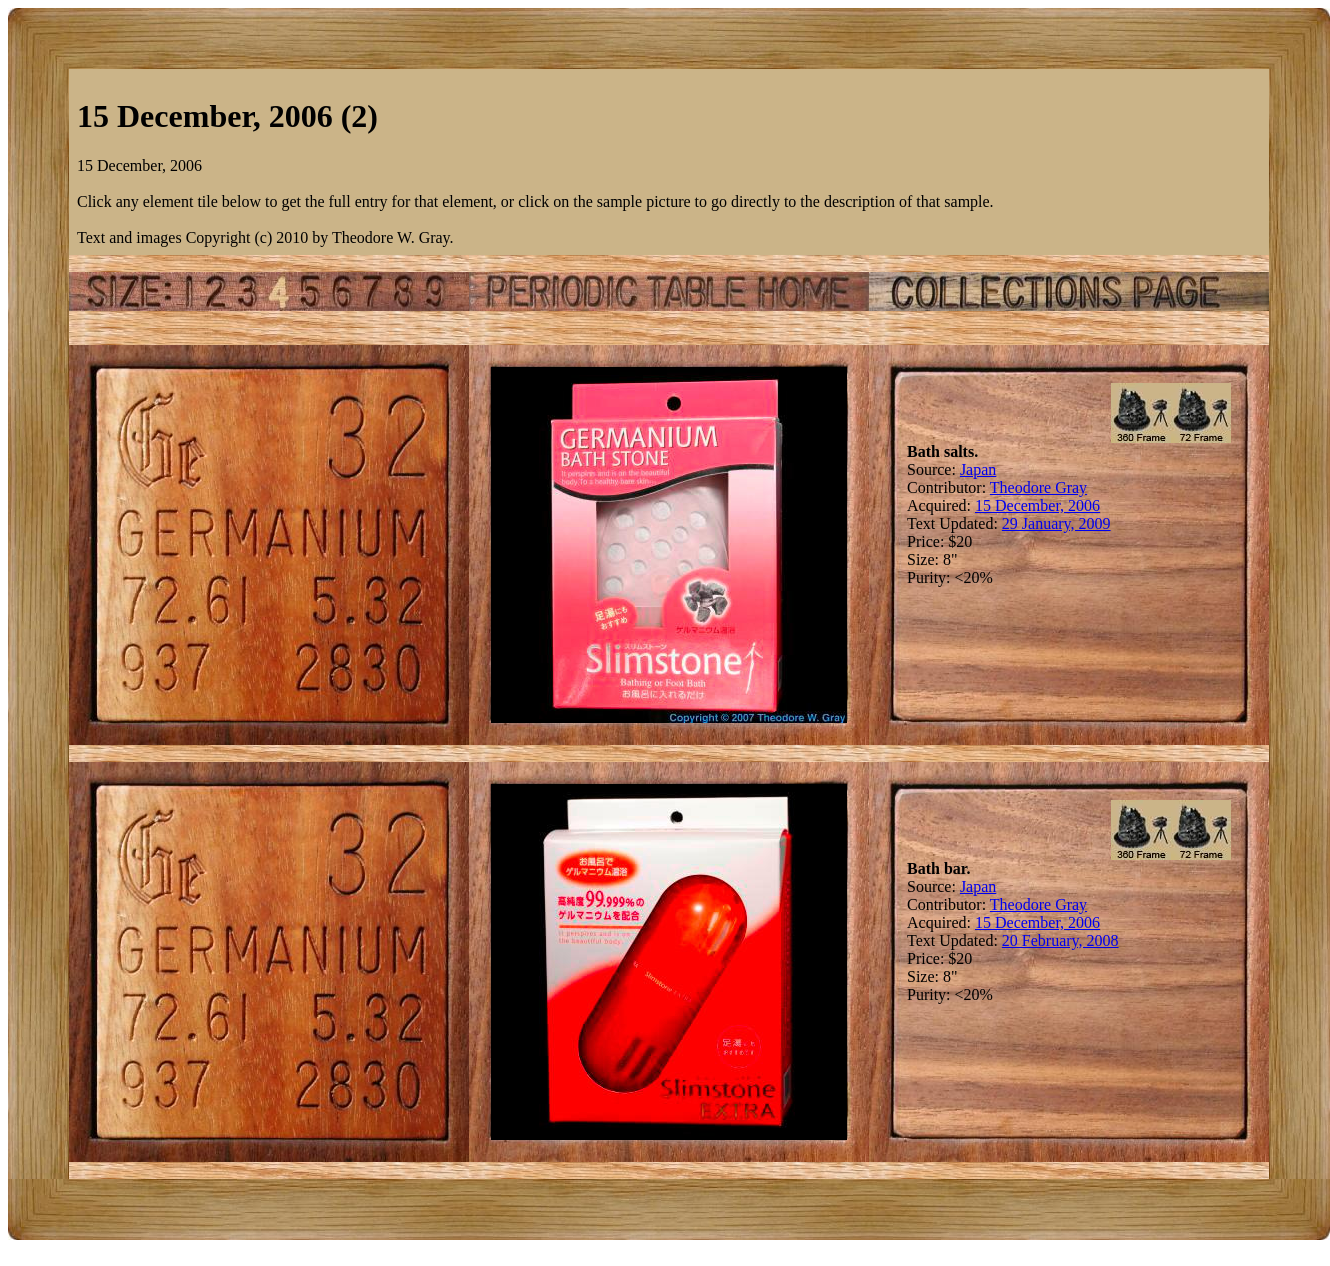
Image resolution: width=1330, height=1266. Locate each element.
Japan (978, 469)
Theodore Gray (1038, 487)
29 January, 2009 (1056, 523)
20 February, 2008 (1060, 940)
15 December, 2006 (1037, 505)
